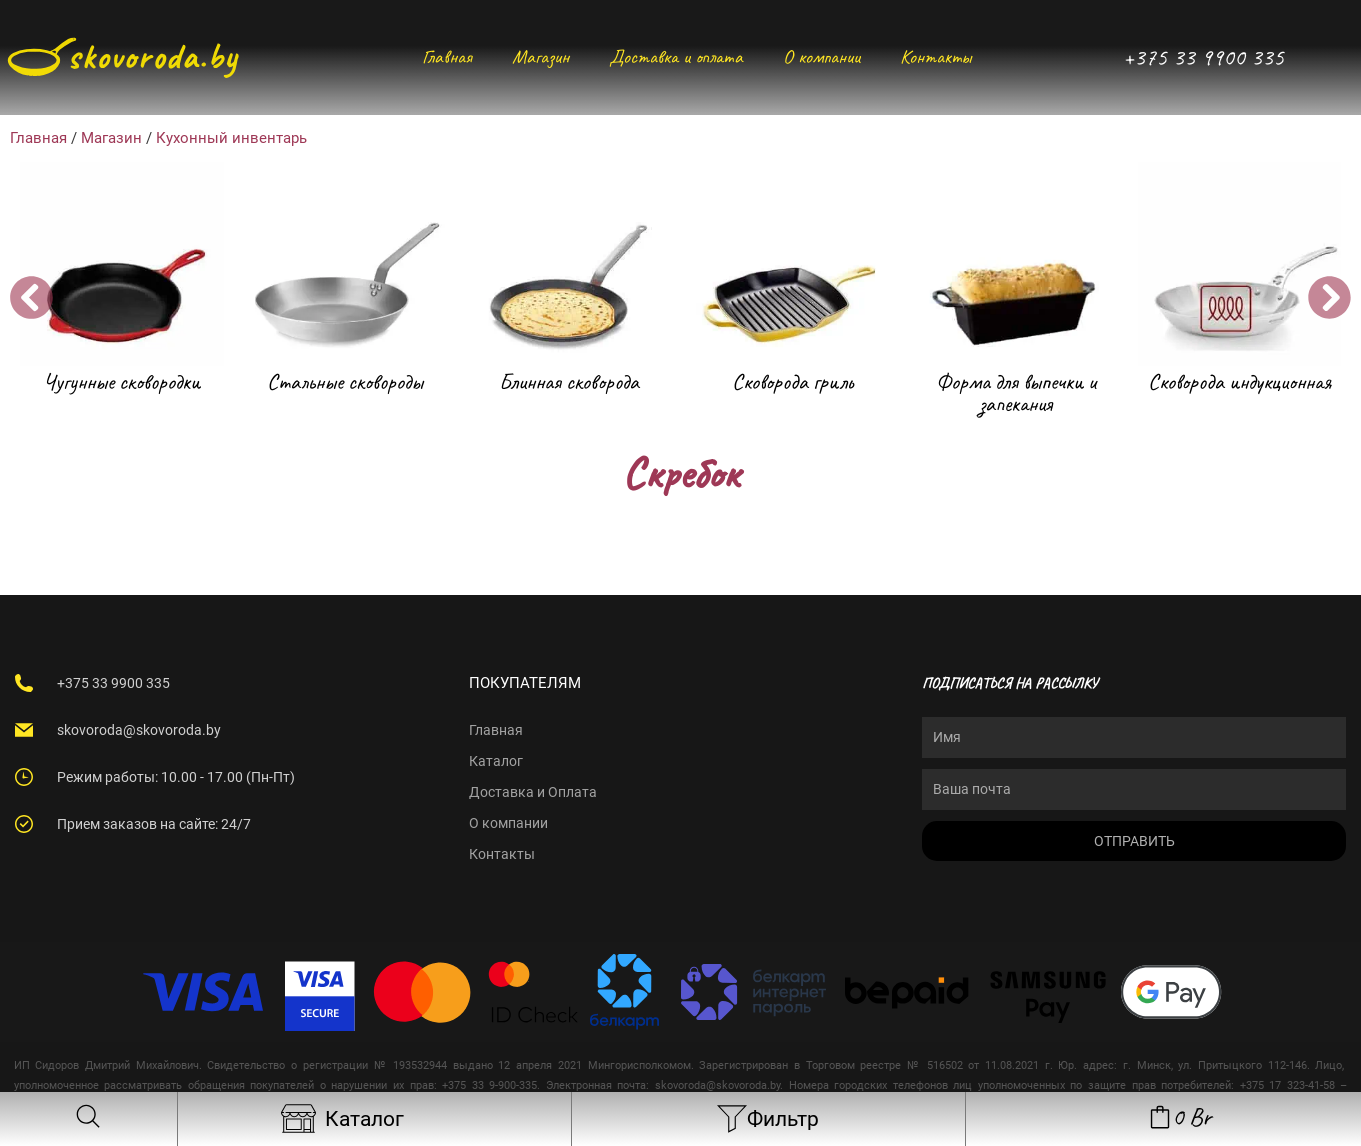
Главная (447, 56)
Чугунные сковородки (121, 381)
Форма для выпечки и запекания (1016, 393)
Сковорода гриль (792, 381)
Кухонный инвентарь (231, 138)
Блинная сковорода (569, 381)
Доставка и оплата (676, 56)
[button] (31, 297)
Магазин (540, 56)
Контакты (935, 56)
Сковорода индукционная (1239, 381)
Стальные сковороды (345, 381)
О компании (821, 56)
